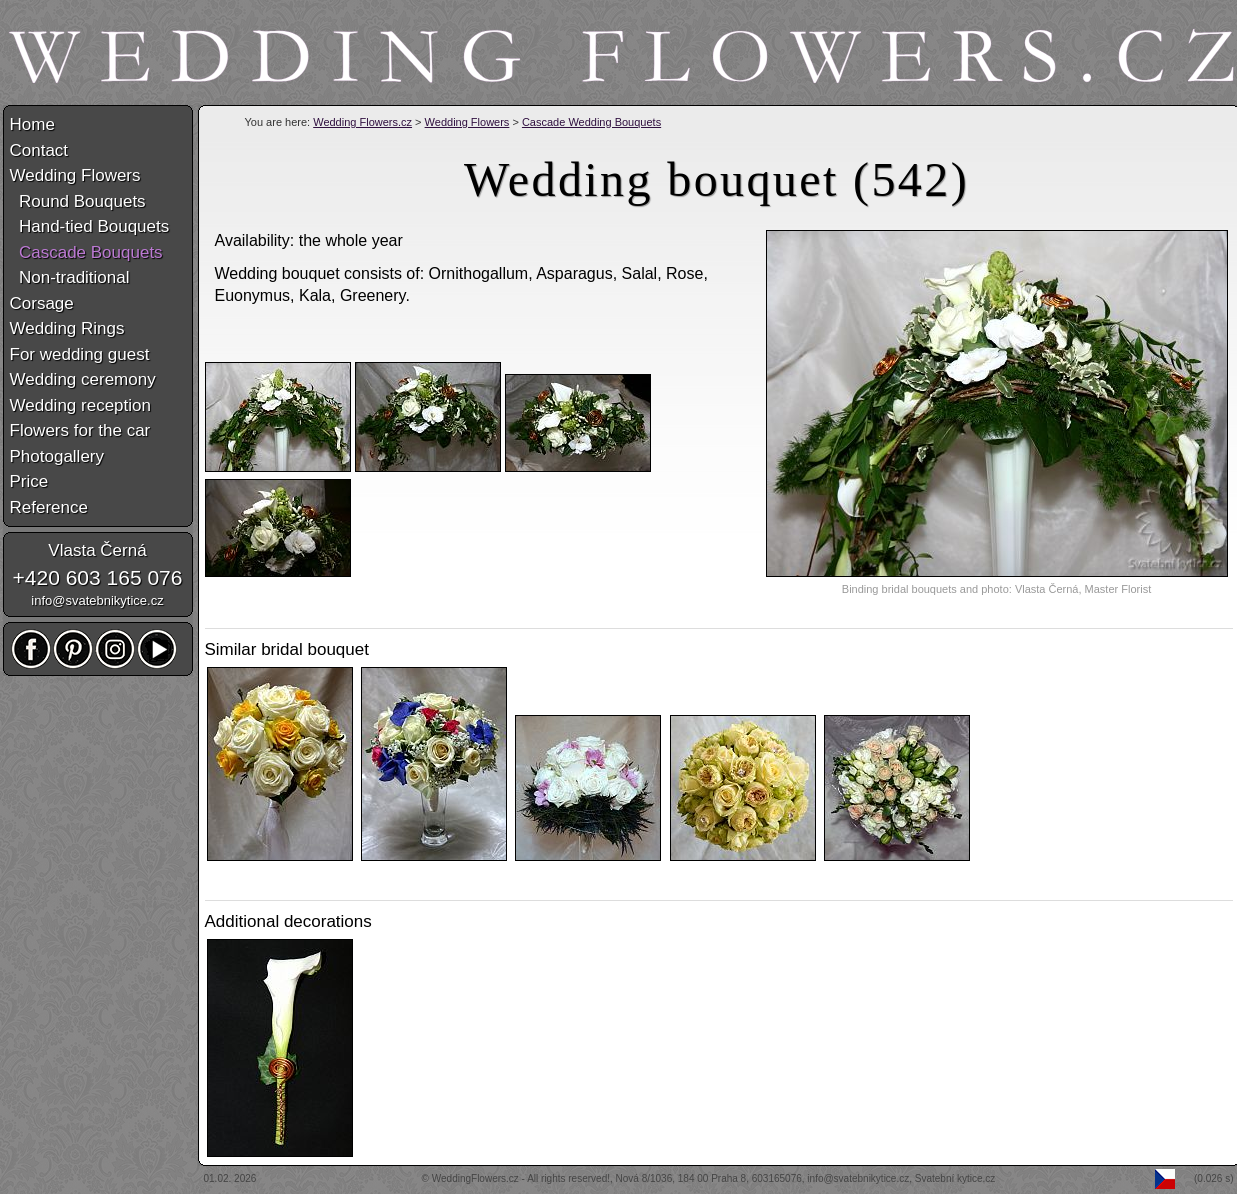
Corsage (42, 303)
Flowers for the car (80, 430)
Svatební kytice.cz (955, 1178)
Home (32, 124)
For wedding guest (80, 354)
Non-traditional (70, 277)
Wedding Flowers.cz (362, 122)
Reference (49, 507)
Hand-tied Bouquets (90, 226)
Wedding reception (80, 405)
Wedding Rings (67, 328)
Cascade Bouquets (86, 252)
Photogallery (57, 456)
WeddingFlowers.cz (475, 1178)
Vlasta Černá (97, 550)
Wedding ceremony (83, 379)
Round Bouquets (78, 201)
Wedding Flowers (467, 122)
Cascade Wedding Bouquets (591, 122)
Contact (39, 150)
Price (29, 481)
